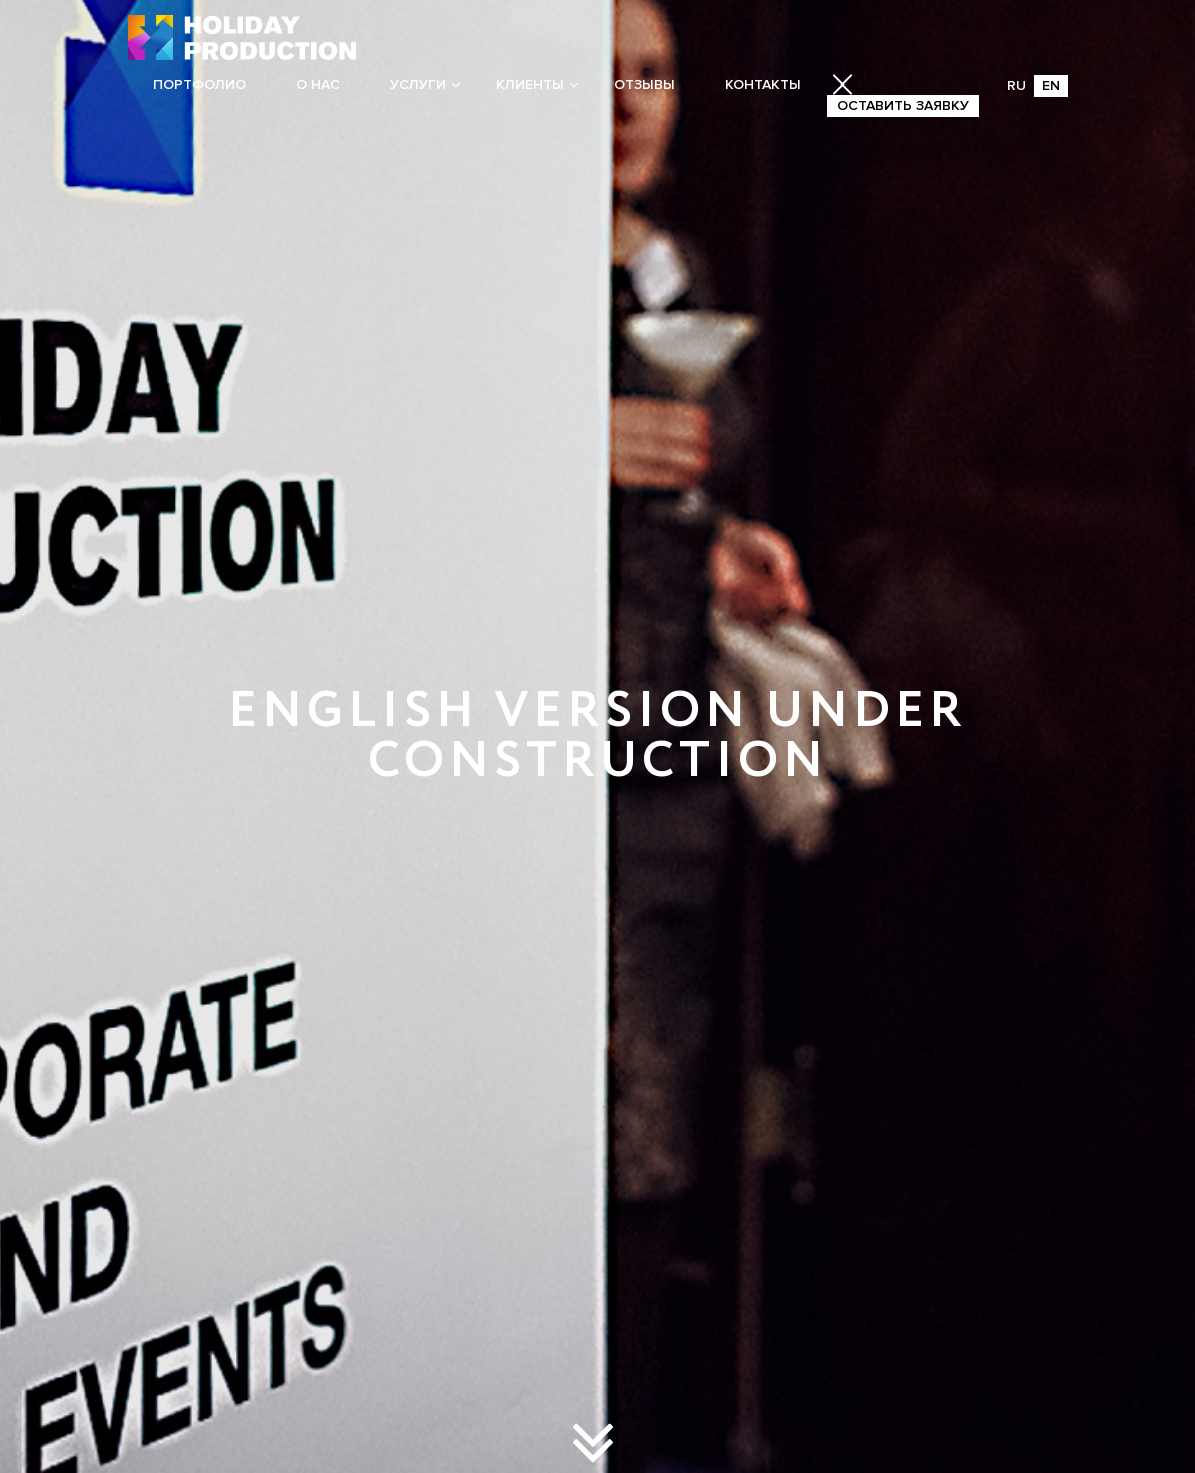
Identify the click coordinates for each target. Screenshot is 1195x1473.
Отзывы (644, 84)
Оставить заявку (903, 105)
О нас (318, 84)
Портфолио (199, 84)
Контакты (763, 84)
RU (1016, 85)
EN (1051, 85)
